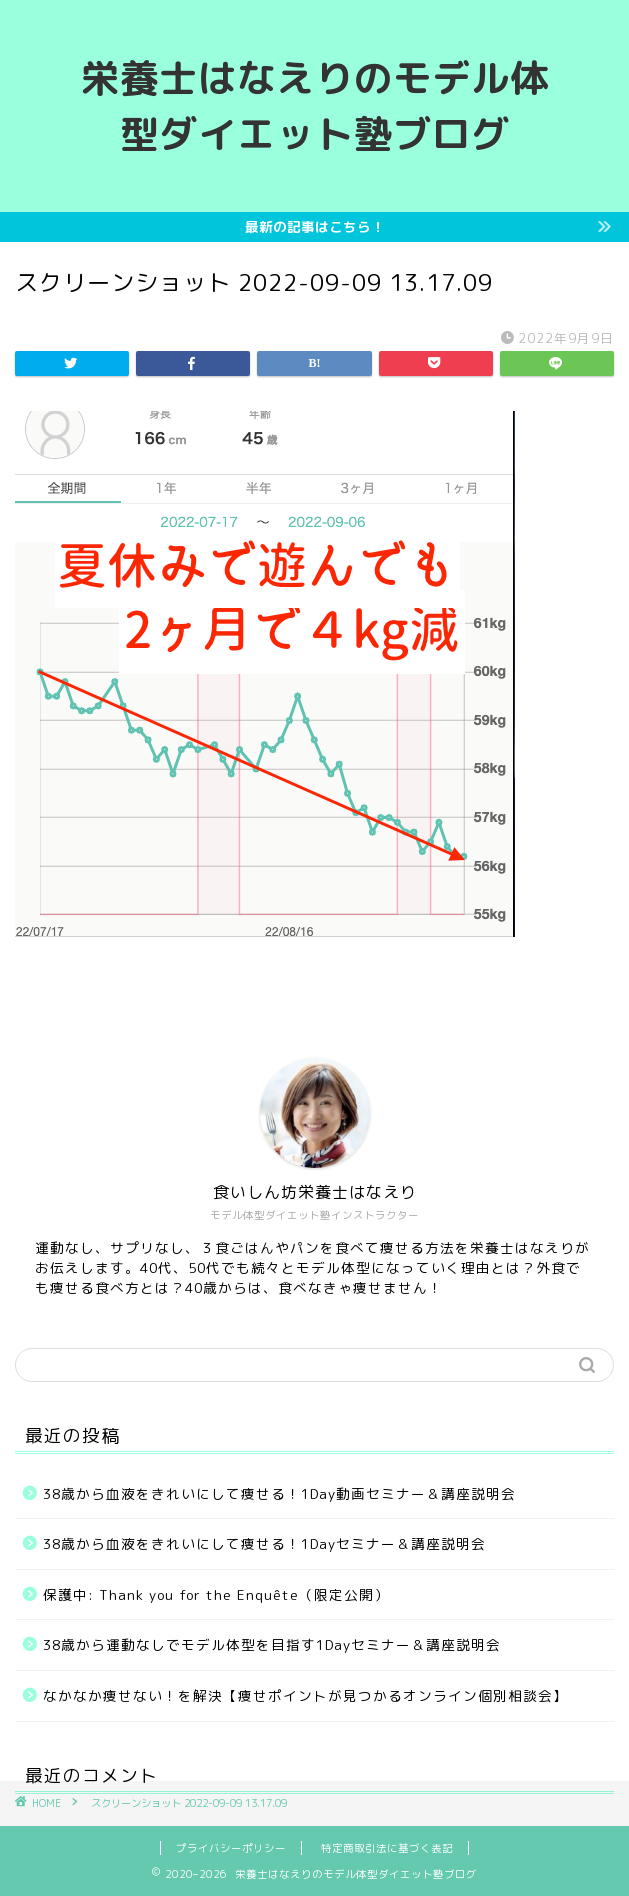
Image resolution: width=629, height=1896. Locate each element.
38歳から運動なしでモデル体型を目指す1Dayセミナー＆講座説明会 (272, 1644)
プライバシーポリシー (231, 1848)
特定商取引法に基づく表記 (387, 1848)
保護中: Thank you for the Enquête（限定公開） (216, 1594)
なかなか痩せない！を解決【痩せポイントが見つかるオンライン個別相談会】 (305, 1695)
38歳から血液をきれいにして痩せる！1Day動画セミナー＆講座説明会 (279, 1493)
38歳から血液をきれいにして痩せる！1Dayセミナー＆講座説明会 (264, 1543)
